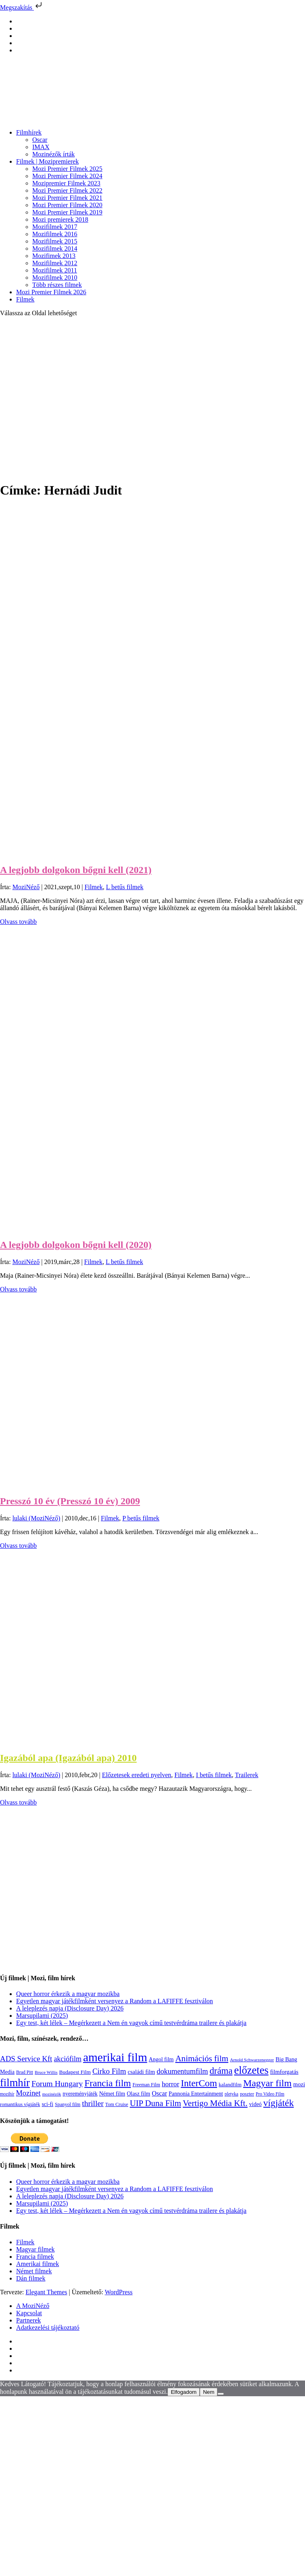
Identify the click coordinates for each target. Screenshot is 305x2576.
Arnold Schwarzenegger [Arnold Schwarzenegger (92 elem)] (252, 2059)
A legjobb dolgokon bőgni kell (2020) (75, 1244)
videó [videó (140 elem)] (255, 2104)
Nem (208, 2392)
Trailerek (246, 1774)
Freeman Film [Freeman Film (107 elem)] (146, 2084)
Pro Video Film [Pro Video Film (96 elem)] (270, 2094)
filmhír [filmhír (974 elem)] (15, 2083)
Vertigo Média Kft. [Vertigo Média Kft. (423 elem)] (215, 2103)
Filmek (25, 299)
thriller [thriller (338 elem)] (93, 2103)
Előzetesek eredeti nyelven (136, 1774)
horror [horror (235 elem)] (170, 2084)
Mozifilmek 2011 (54, 270)
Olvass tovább (18, 921)
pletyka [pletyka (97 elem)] (231, 2094)
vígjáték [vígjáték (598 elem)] (278, 2103)
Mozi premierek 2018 (60, 219)
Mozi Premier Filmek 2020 (67, 205)
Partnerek (28, 2320)
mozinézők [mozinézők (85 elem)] (51, 2094)
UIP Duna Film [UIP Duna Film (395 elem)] (155, 2103)
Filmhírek (29, 132)
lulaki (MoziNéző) (37, 1518)
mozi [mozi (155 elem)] (299, 2084)
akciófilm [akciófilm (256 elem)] (67, 2059)
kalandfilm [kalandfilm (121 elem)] (230, 2084)
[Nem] (220, 2394)
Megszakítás (22, 7)
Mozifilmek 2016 (54, 234)
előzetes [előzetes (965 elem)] (251, 2070)
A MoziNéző (32, 2305)
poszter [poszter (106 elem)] (247, 2094)
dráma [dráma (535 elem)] (221, 2071)
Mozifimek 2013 (53, 255)
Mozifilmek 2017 (54, 226)
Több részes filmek (57, 284)
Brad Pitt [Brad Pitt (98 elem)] (24, 2072)
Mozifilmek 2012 (54, 263)
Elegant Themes (46, 2292)
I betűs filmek (214, 1774)
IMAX (41, 146)
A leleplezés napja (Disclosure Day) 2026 (69, 2008)
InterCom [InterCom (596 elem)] (199, 2083)
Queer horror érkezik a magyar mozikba (67, 1993)
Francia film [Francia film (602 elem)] (107, 2083)
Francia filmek (35, 2256)
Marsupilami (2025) (42, 2015)
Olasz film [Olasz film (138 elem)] (138, 2094)
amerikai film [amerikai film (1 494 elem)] (115, 2057)
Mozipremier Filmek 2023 (66, 183)
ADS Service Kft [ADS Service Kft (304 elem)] (26, 2058)
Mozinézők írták (53, 154)
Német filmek (34, 2271)
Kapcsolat (29, 2313)
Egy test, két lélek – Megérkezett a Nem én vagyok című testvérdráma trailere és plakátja (131, 2022)
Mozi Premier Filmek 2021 (67, 197)
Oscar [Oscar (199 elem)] (159, 2093)
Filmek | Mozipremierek (47, 161)
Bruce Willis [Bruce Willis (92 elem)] (46, 2072)
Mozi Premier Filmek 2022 (67, 190)
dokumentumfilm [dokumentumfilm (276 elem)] (182, 2071)
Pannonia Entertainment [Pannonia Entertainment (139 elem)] (196, 2094)
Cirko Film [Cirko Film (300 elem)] (109, 2071)
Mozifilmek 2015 (54, 241)
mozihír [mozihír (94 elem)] (7, 2094)
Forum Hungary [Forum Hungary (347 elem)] (57, 2083)
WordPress (119, 2292)
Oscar (39, 139)
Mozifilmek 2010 (54, 277)
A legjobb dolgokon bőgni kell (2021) (75, 870)
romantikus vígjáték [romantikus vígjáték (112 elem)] (20, 2104)
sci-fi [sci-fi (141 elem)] (47, 2104)
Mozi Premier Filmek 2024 (67, 176)
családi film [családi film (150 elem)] (141, 2072)
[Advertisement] (75, 398)
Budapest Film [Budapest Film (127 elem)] (75, 2072)
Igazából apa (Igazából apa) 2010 (68, 1758)
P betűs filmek (140, 1518)
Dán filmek (30, 2278)
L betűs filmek (125, 887)
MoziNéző (26, 887)
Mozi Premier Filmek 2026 (51, 292)
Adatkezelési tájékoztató (47, 2327)
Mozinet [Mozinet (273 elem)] (28, 2093)
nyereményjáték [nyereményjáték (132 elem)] (80, 2094)
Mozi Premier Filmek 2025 (67, 168)
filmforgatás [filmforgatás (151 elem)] (284, 2072)
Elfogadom (183, 2392)
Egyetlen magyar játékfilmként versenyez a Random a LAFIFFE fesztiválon (114, 2001)
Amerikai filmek (37, 2263)
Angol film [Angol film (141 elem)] (161, 2059)
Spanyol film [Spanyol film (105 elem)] (67, 2104)
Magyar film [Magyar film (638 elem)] (267, 2083)
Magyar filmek (35, 2249)
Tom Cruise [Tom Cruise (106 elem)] (116, 2104)
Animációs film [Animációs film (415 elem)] (201, 2058)
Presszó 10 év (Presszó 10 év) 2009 (70, 1501)
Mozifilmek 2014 (54, 248)
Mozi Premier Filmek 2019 (67, 212)
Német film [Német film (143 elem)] (112, 2093)
